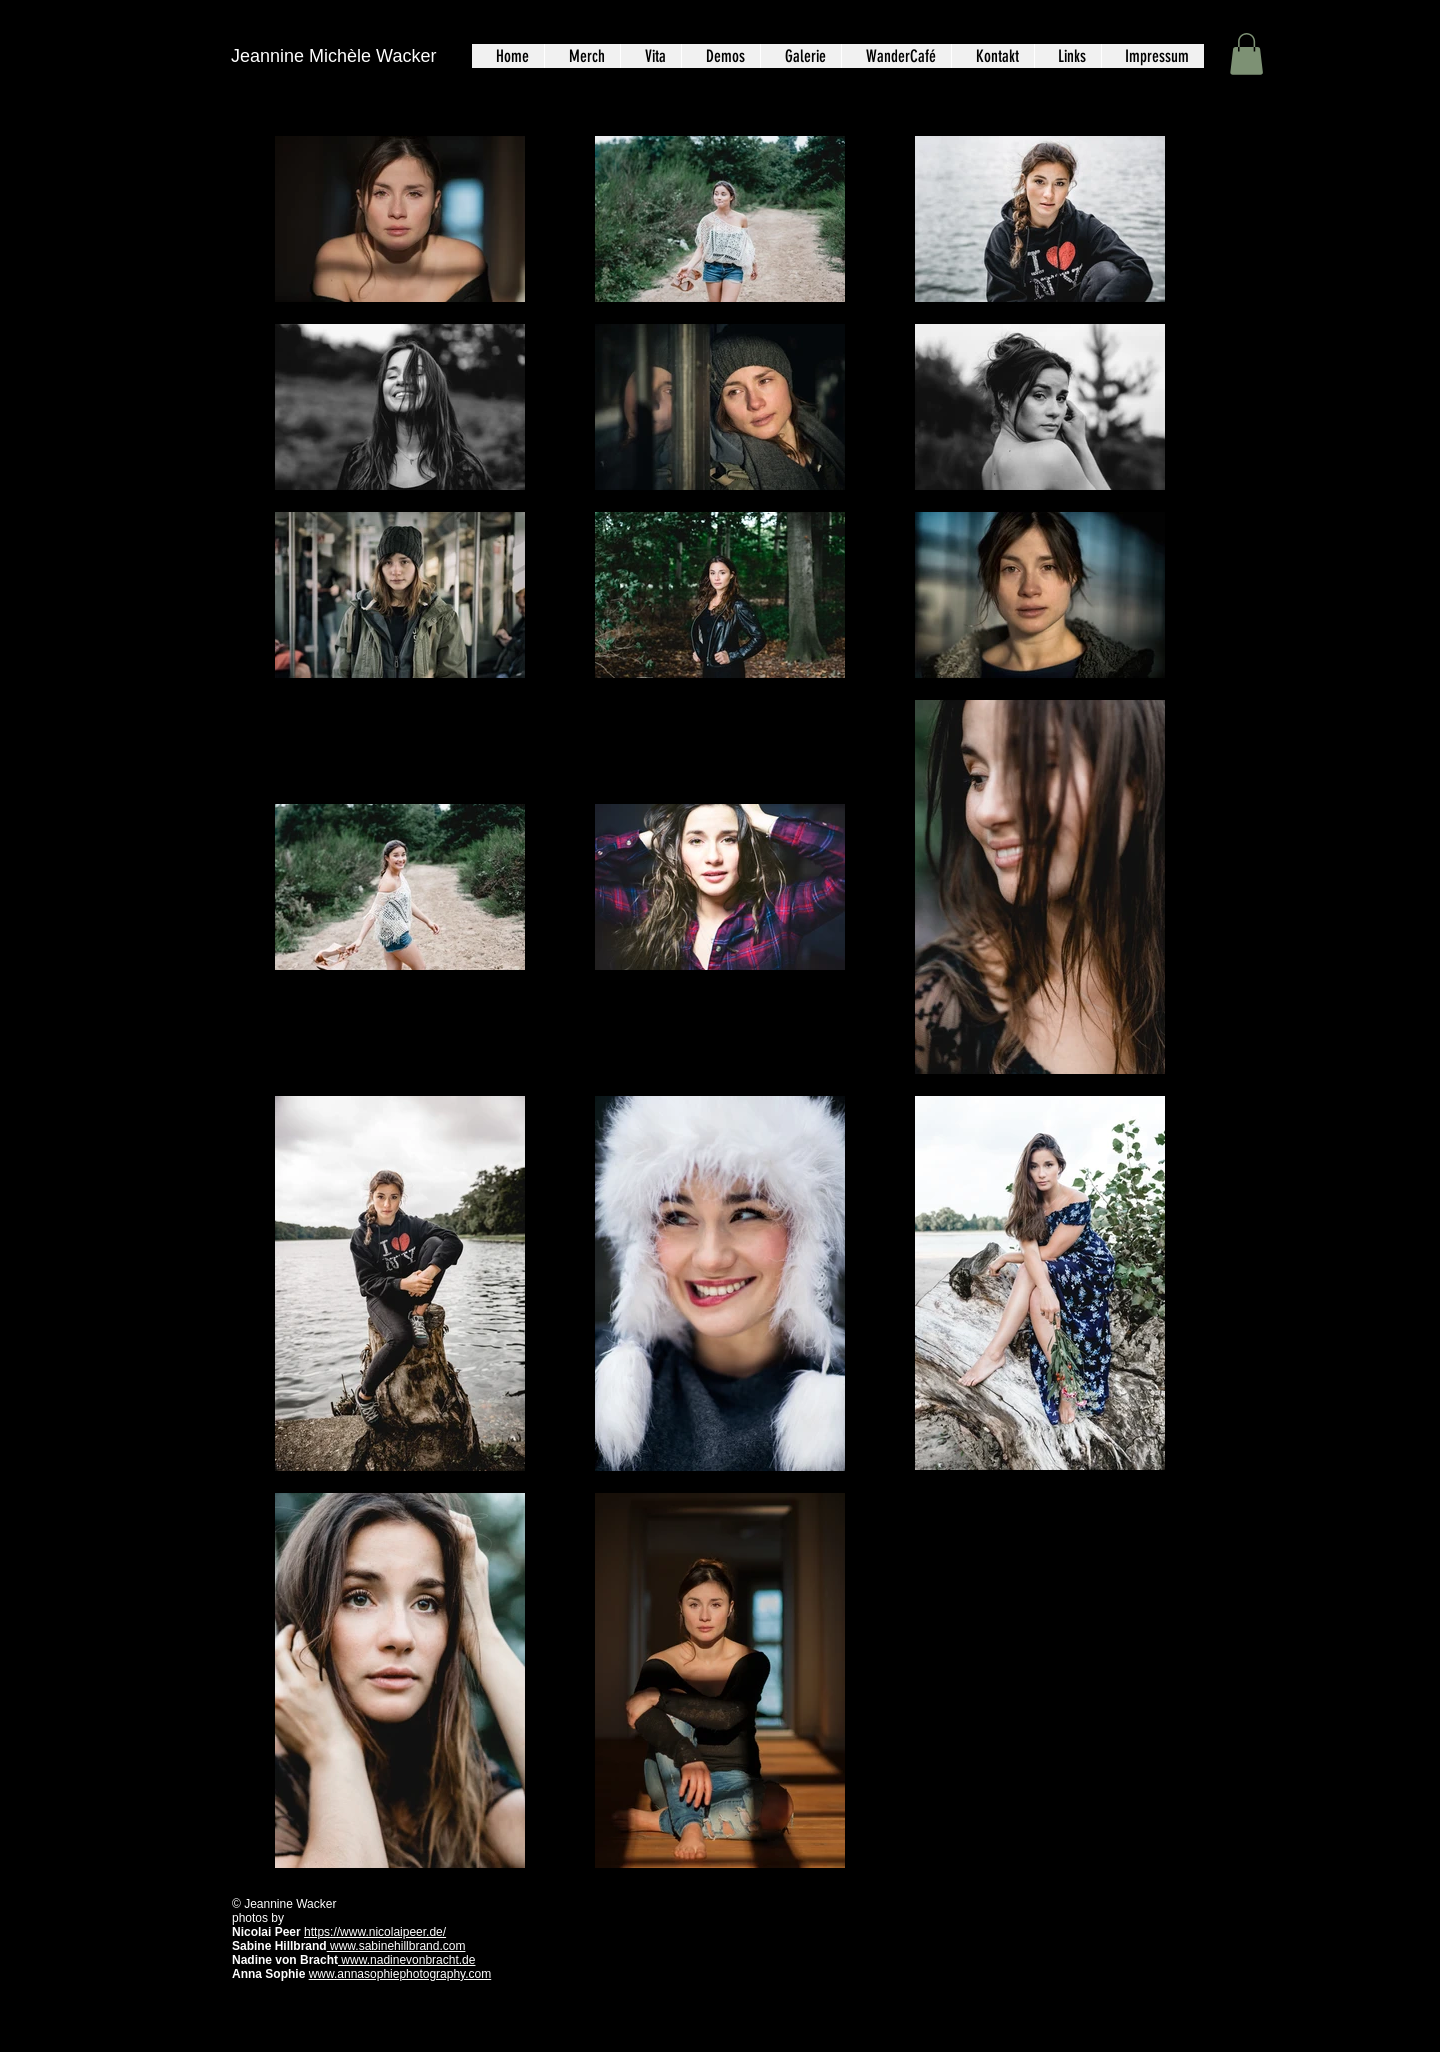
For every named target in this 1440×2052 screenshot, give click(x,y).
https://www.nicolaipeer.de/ (375, 1932)
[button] (1246, 54)
